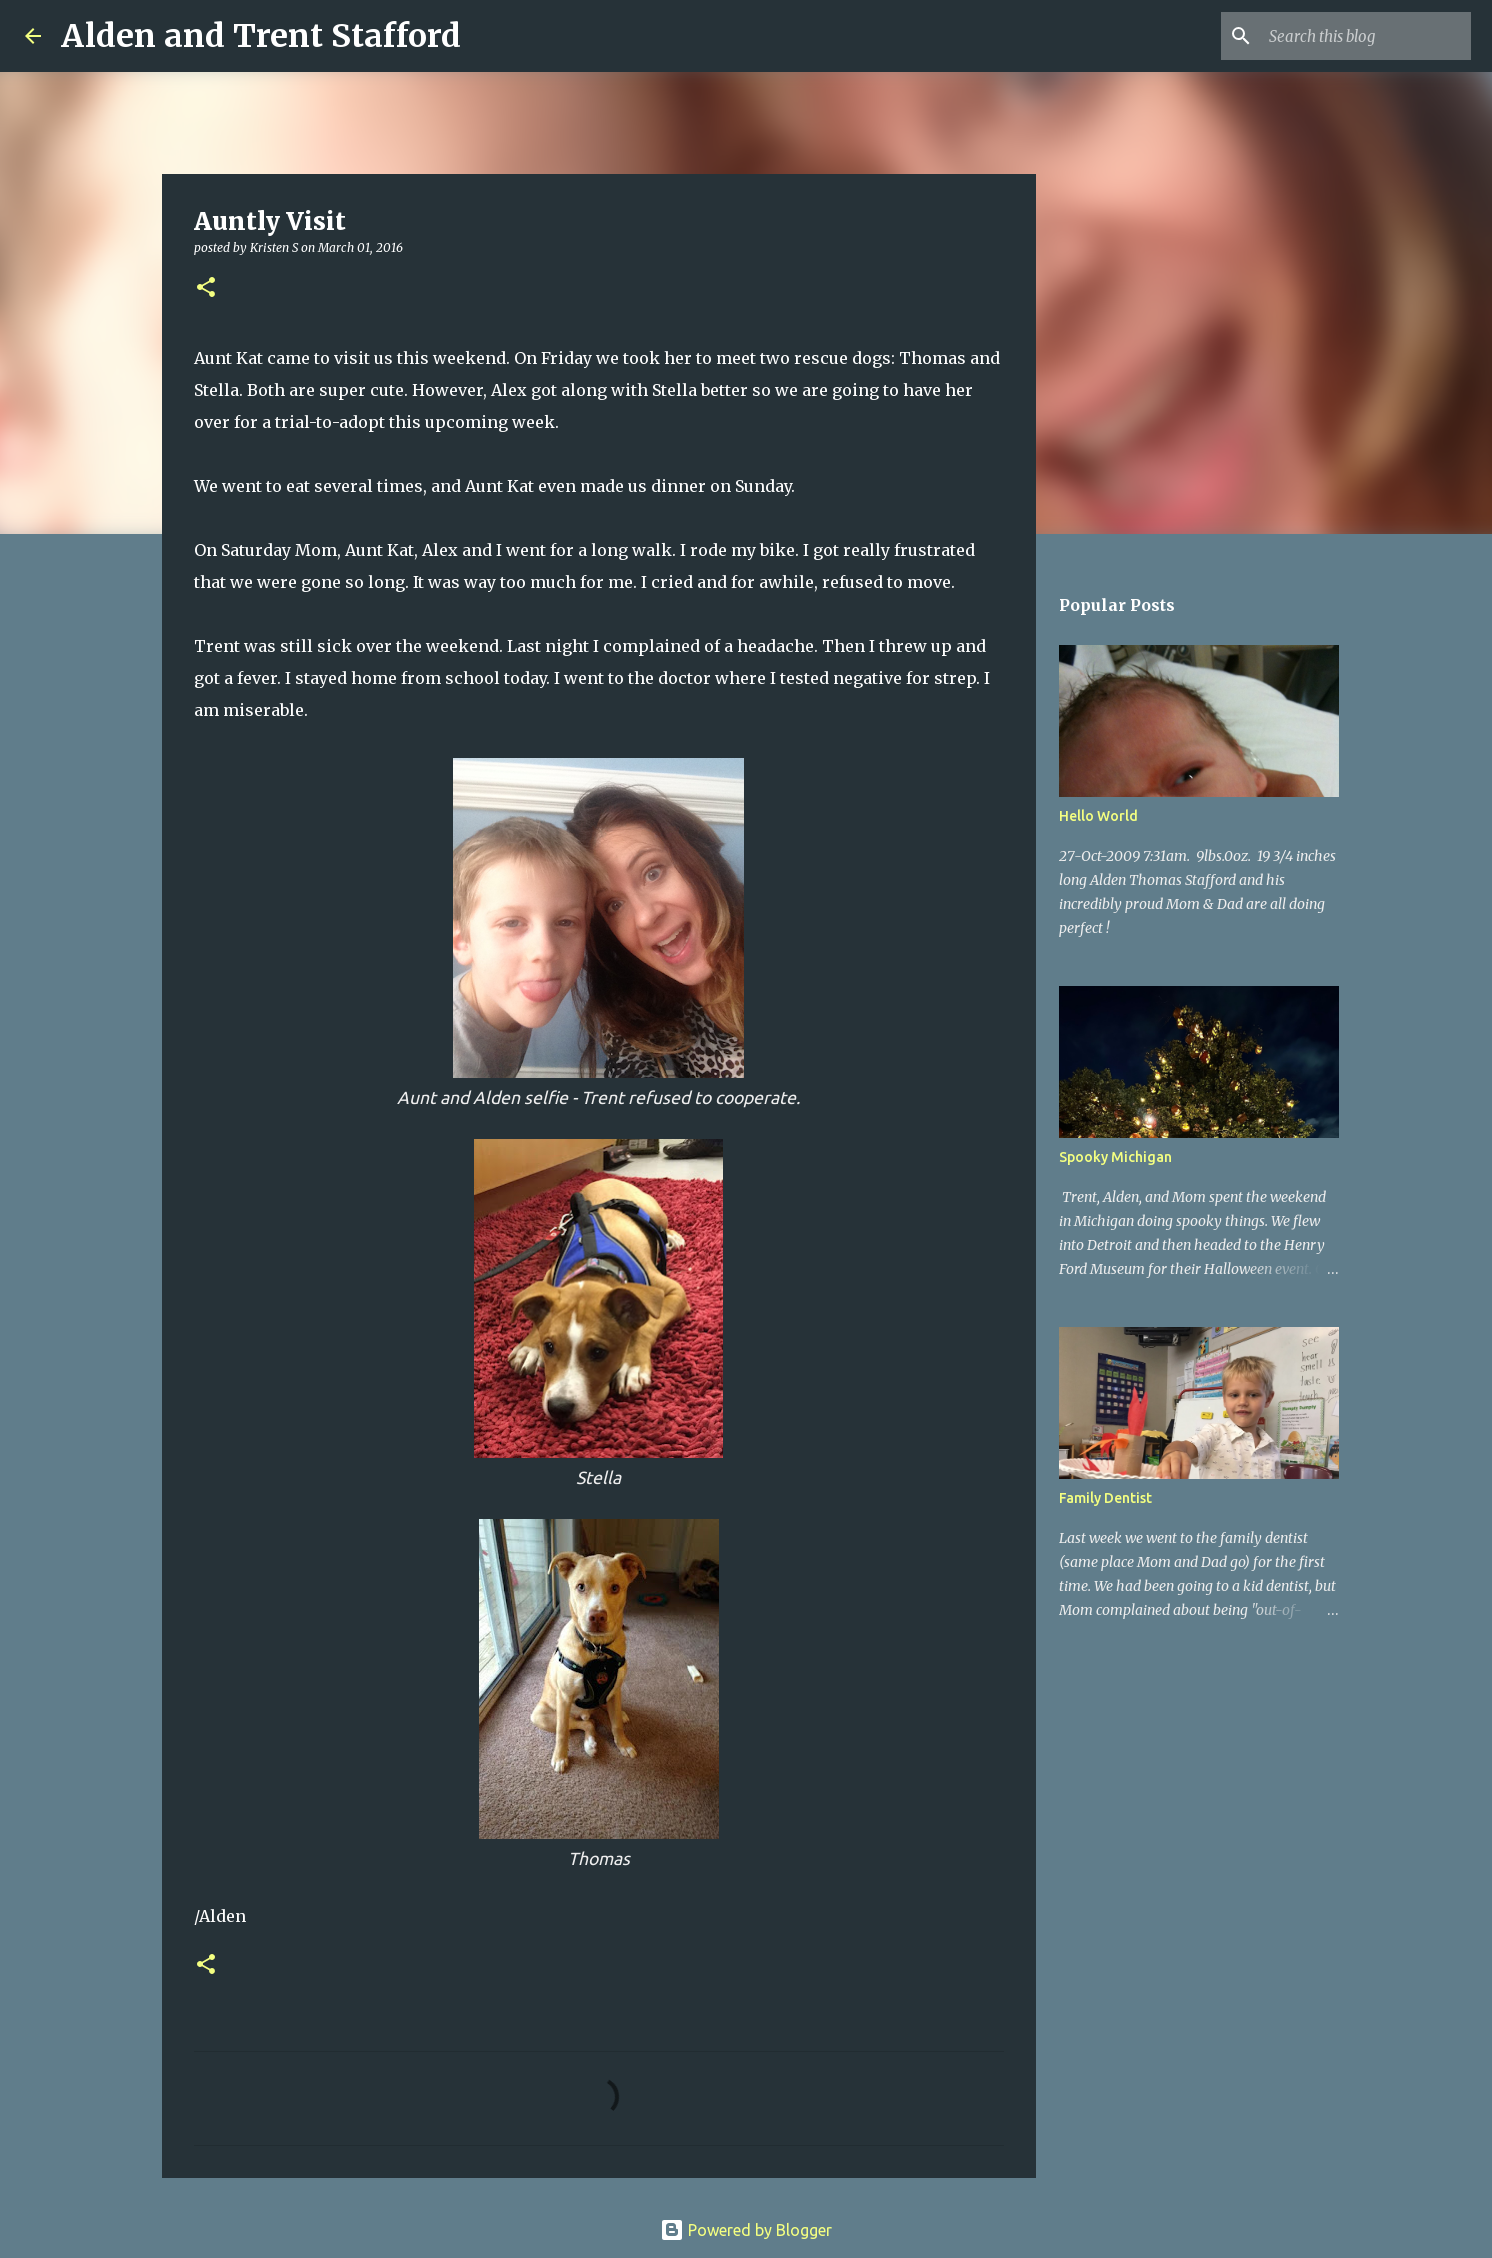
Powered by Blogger (746, 2230)
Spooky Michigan (1115, 1157)
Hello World (1098, 816)
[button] (206, 288)
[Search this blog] (1366, 36)
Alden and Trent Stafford (261, 36)
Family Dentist (1105, 1498)
